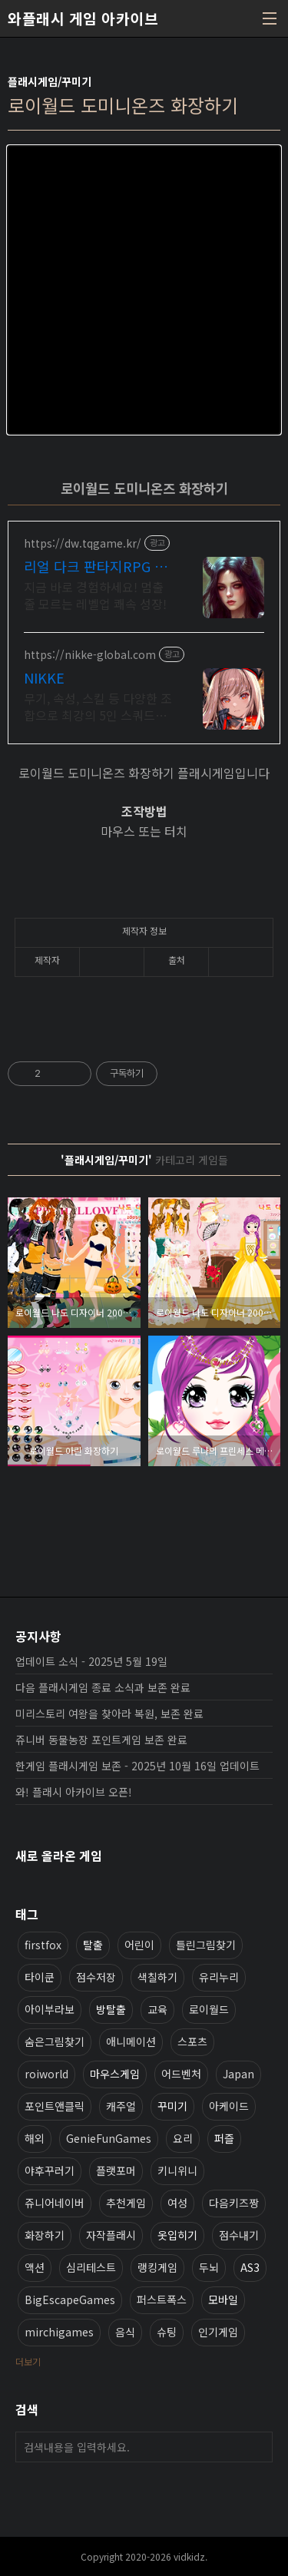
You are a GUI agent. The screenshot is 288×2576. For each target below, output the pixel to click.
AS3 (250, 2267)
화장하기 (45, 2235)
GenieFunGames (108, 2138)
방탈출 (111, 2009)
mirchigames (59, 2331)
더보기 (28, 2361)
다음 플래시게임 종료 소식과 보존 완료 (102, 1687)
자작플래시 (111, 2235)
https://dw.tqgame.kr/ (82, 543)
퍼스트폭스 (162, 2299)
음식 (125, 2331)
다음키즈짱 (234, 2202)
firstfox (43, 1944)
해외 (35, 2138)
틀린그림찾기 (206, 1944)
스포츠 (192, 2041)
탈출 (93, 1944)
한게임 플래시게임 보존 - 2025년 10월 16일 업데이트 (137, 1765)
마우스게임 (115, 2073)
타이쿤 (40, 1977)
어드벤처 (181, 2073)
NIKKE (44, 677)
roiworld (46, 2073)
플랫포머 (116, 2170)
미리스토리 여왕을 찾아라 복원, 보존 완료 (109, 1713)
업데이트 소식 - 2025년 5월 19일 (91, 1661)
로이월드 (209, 2009)
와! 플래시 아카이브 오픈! (73, 1792)
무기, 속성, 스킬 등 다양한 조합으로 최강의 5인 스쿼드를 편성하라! (98, 706)
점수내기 (239, 2235)
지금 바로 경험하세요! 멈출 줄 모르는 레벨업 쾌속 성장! (95, 595)
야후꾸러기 (49, 2170)
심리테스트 (91, 2267)
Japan (238, 2073)
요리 (183, 2138)
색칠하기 (157, 1977)
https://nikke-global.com (90, 654)
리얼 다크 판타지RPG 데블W (95, 566)
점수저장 (96, 1977)
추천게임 (126, 2202)
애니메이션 (131, 2041)
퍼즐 (224, 2138)
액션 (35, 2267)
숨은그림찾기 (54, 2041)
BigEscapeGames (70, 2299)
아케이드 (229, 2106)
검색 (257, 2447)
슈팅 (167, 2331)
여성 (177, 2202)
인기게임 (218, 2331)
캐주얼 (121, 2106)
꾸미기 (172, 2106)
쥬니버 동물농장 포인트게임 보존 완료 (101, 1739)
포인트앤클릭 (54, 2106)
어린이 (139, 1944)
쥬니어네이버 (54, 2202)
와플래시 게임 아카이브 (83, 18)
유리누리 (219, 1977)
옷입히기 (177, 2235)
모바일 (223, 2299)
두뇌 (209, 2267)
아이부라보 (49, 2009)
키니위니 (177, 2170)
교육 (157, 2009)
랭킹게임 (157, 2267)
